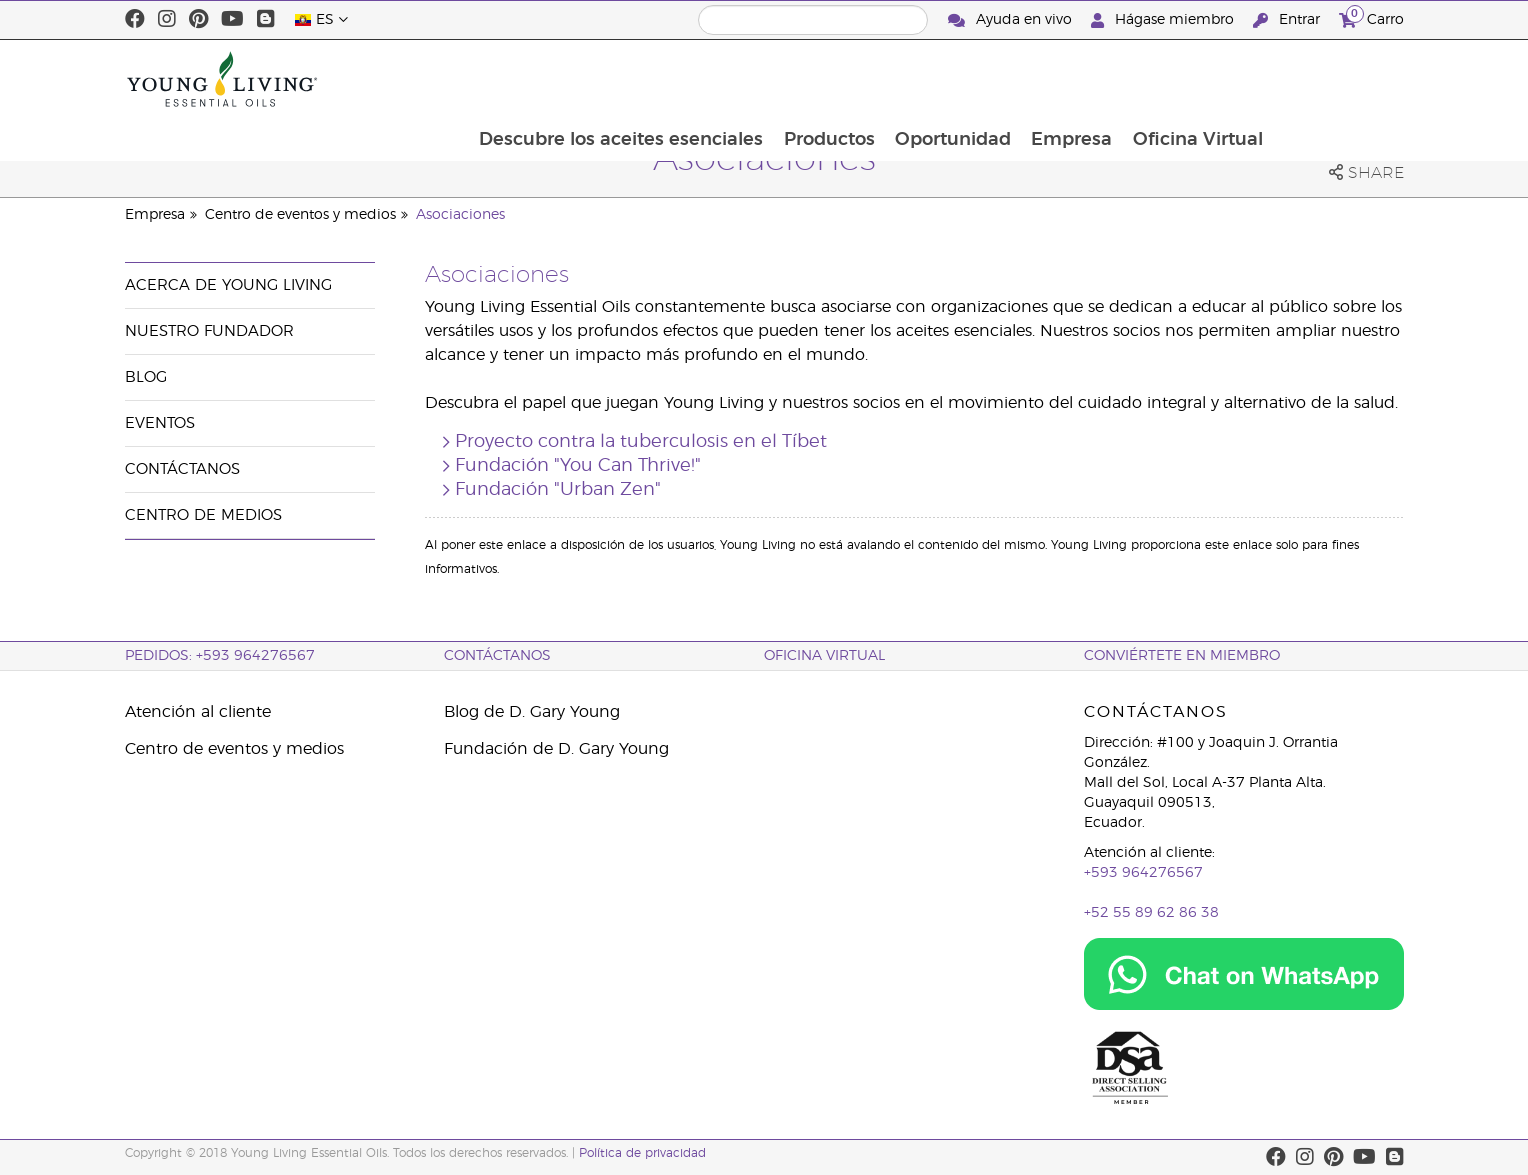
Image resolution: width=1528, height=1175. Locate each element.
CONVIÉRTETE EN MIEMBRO (1182, 656)
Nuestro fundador (209, 331)
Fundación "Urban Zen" (558, 490)
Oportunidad (1080, 79)
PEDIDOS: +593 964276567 (220, 656)
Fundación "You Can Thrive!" (578, 466)
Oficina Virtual (1328, 79)
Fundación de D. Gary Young (556, 749)
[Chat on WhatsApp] (1244, 974)
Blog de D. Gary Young (532, 712)
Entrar (1288, 20)
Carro (1371, 17)
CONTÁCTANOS (497, 656)
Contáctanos (182, 469)
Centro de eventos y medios (300, 215)
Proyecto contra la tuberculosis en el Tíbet (641, 442)
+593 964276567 (1143, 873)
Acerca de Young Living (228, 285)
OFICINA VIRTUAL (824, 656)
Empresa (1200, 79)
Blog (146, 377)
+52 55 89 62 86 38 (1151, 913)
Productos (954, 79)
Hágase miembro (1164, 20)
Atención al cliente (198, 712)
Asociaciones (460, 215)
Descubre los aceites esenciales (745, 79)
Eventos (160, 423)
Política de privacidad (642, 1153)
